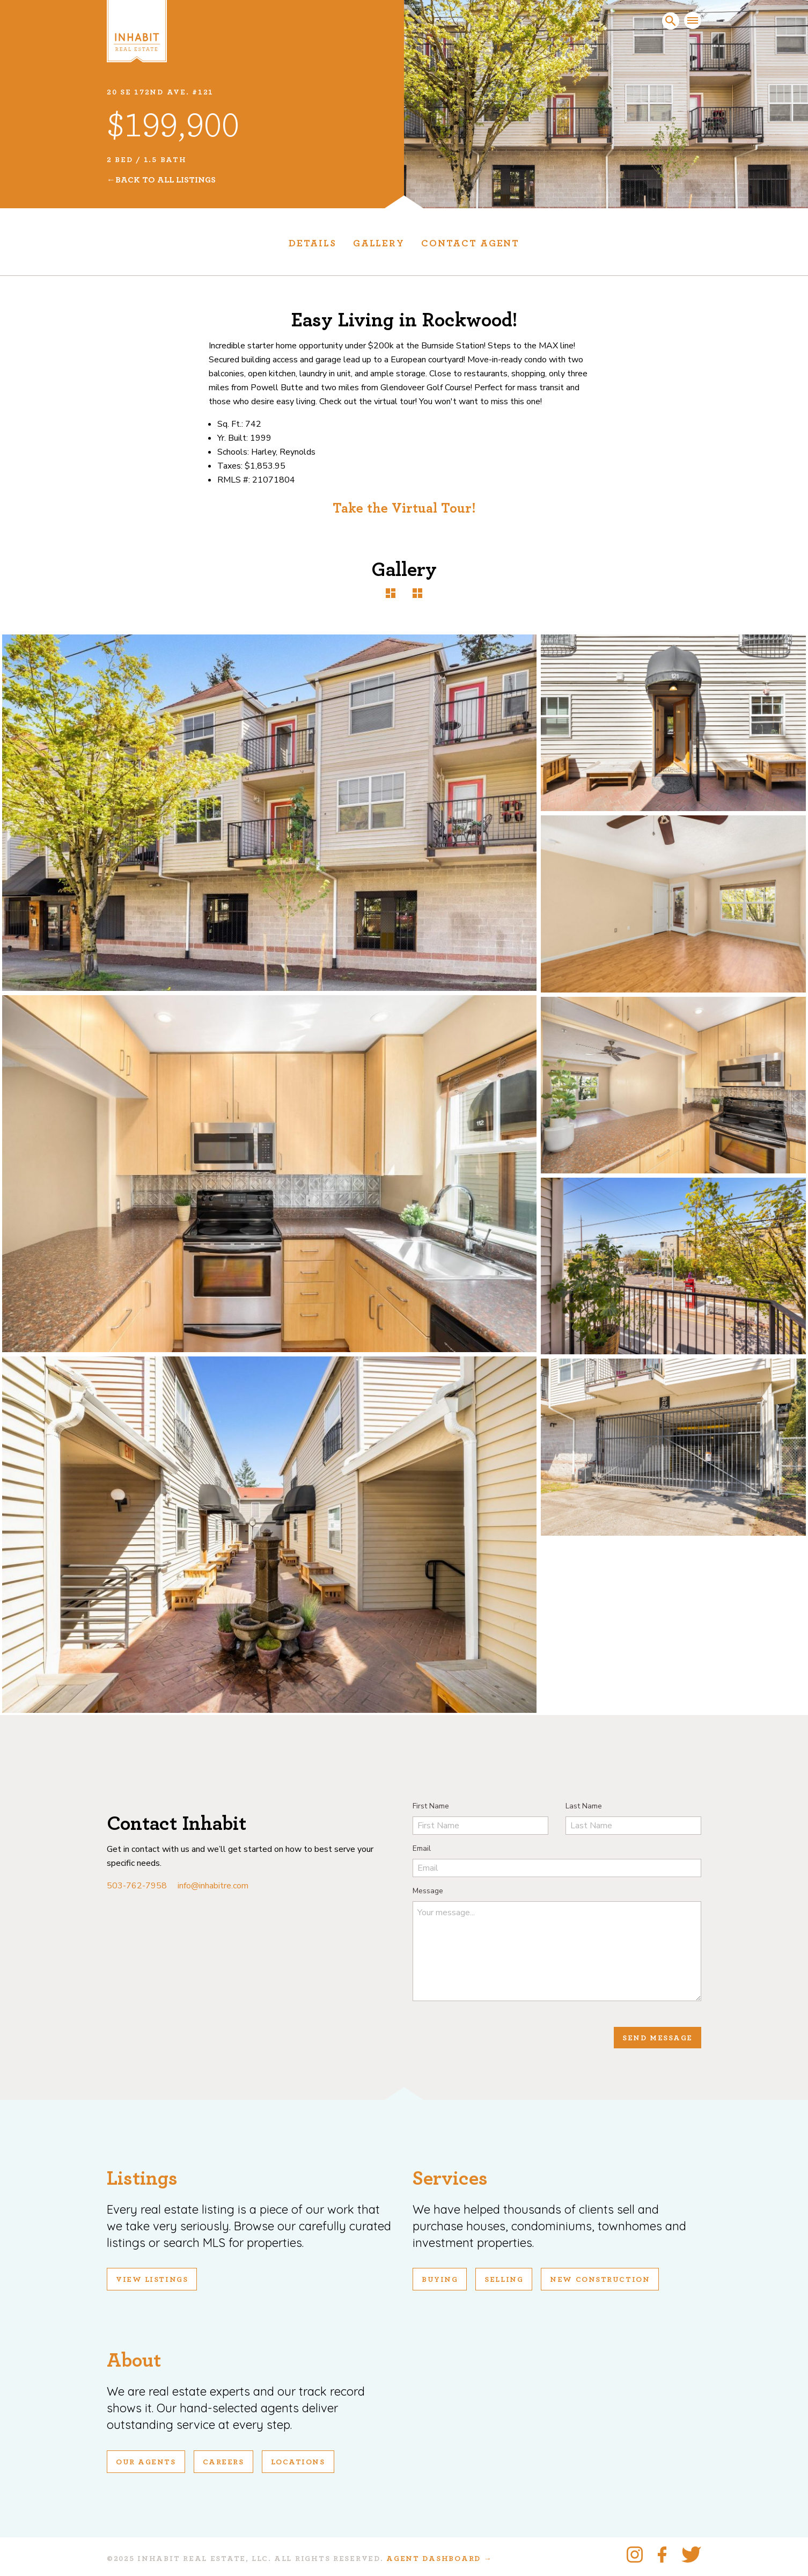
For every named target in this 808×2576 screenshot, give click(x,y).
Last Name (583, 1806)
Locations (298, 2462)
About (134, 2360)
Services (450, 2178)
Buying (440, 2279)
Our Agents (146, 2462)
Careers (223, 2462)
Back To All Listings (165, 180)
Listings (142, 2178)
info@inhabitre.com (213, 1886)
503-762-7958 (137, 1886)
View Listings (152, 2279)
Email (422, 1848)
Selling (503, 2279)
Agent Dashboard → (439, 2559)
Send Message (657, 2038)
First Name (431, 1806)
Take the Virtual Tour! (404, 508)
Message (428, 1891)
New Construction (600, 2279)
